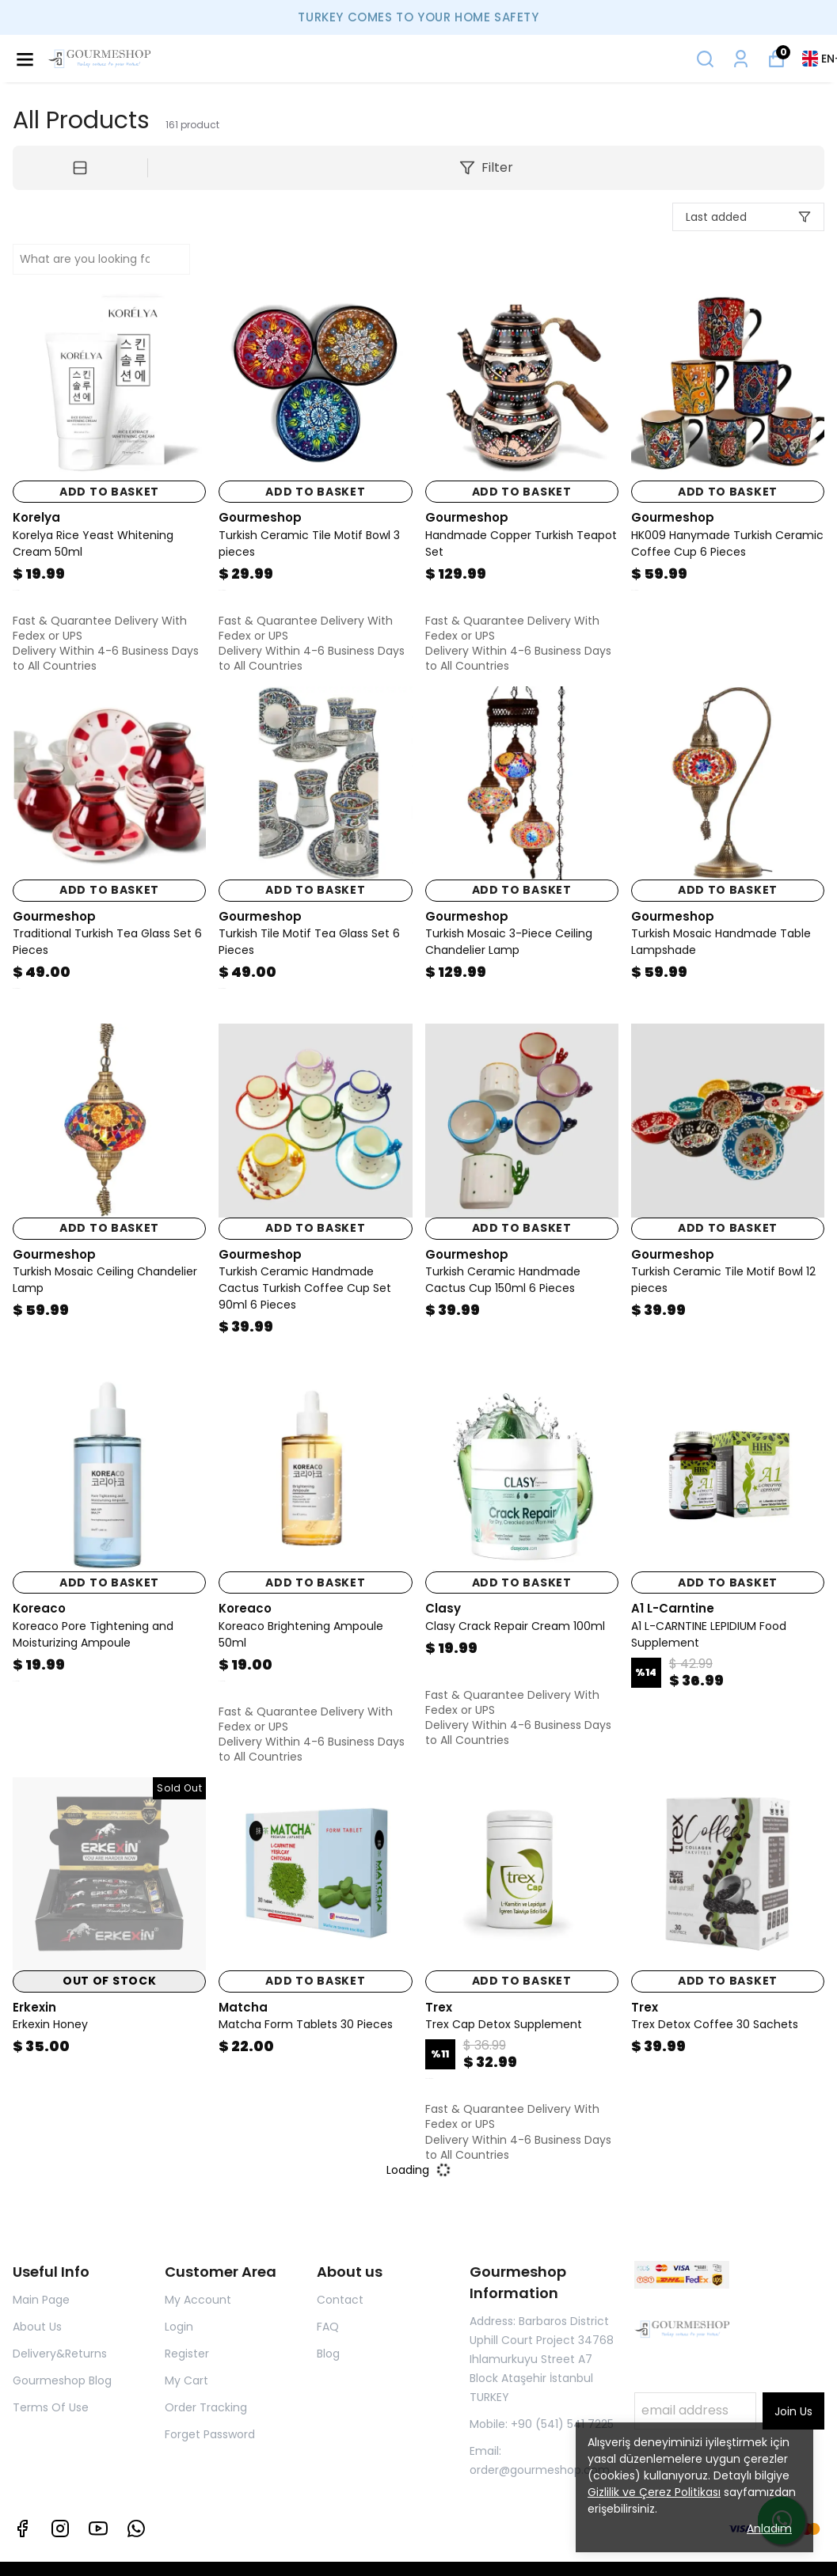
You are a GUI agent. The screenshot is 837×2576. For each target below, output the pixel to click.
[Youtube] (98, 2528)
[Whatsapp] (136, 2528)
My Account (198, 2300)
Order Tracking (206, 2407)
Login (179, 2327)
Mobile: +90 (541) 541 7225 (542, 2424)
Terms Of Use (51, 2407)
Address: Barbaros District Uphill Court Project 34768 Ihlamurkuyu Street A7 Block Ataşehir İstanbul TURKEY (542, 2359)
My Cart (186, 2380)
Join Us (793, 2411)
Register (187, 2353)
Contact (340, 2300)
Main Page (41, 2300)
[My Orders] (741, 59)
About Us (37, 2327)
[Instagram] (60, 2528)
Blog (328, 2353)
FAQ (328, 2327)
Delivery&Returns (60, 2353)
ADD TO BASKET (109, 492)
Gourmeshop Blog (62, 2380)
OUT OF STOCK (109, 1981)
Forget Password (210, 2434)
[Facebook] (22, 2528)
